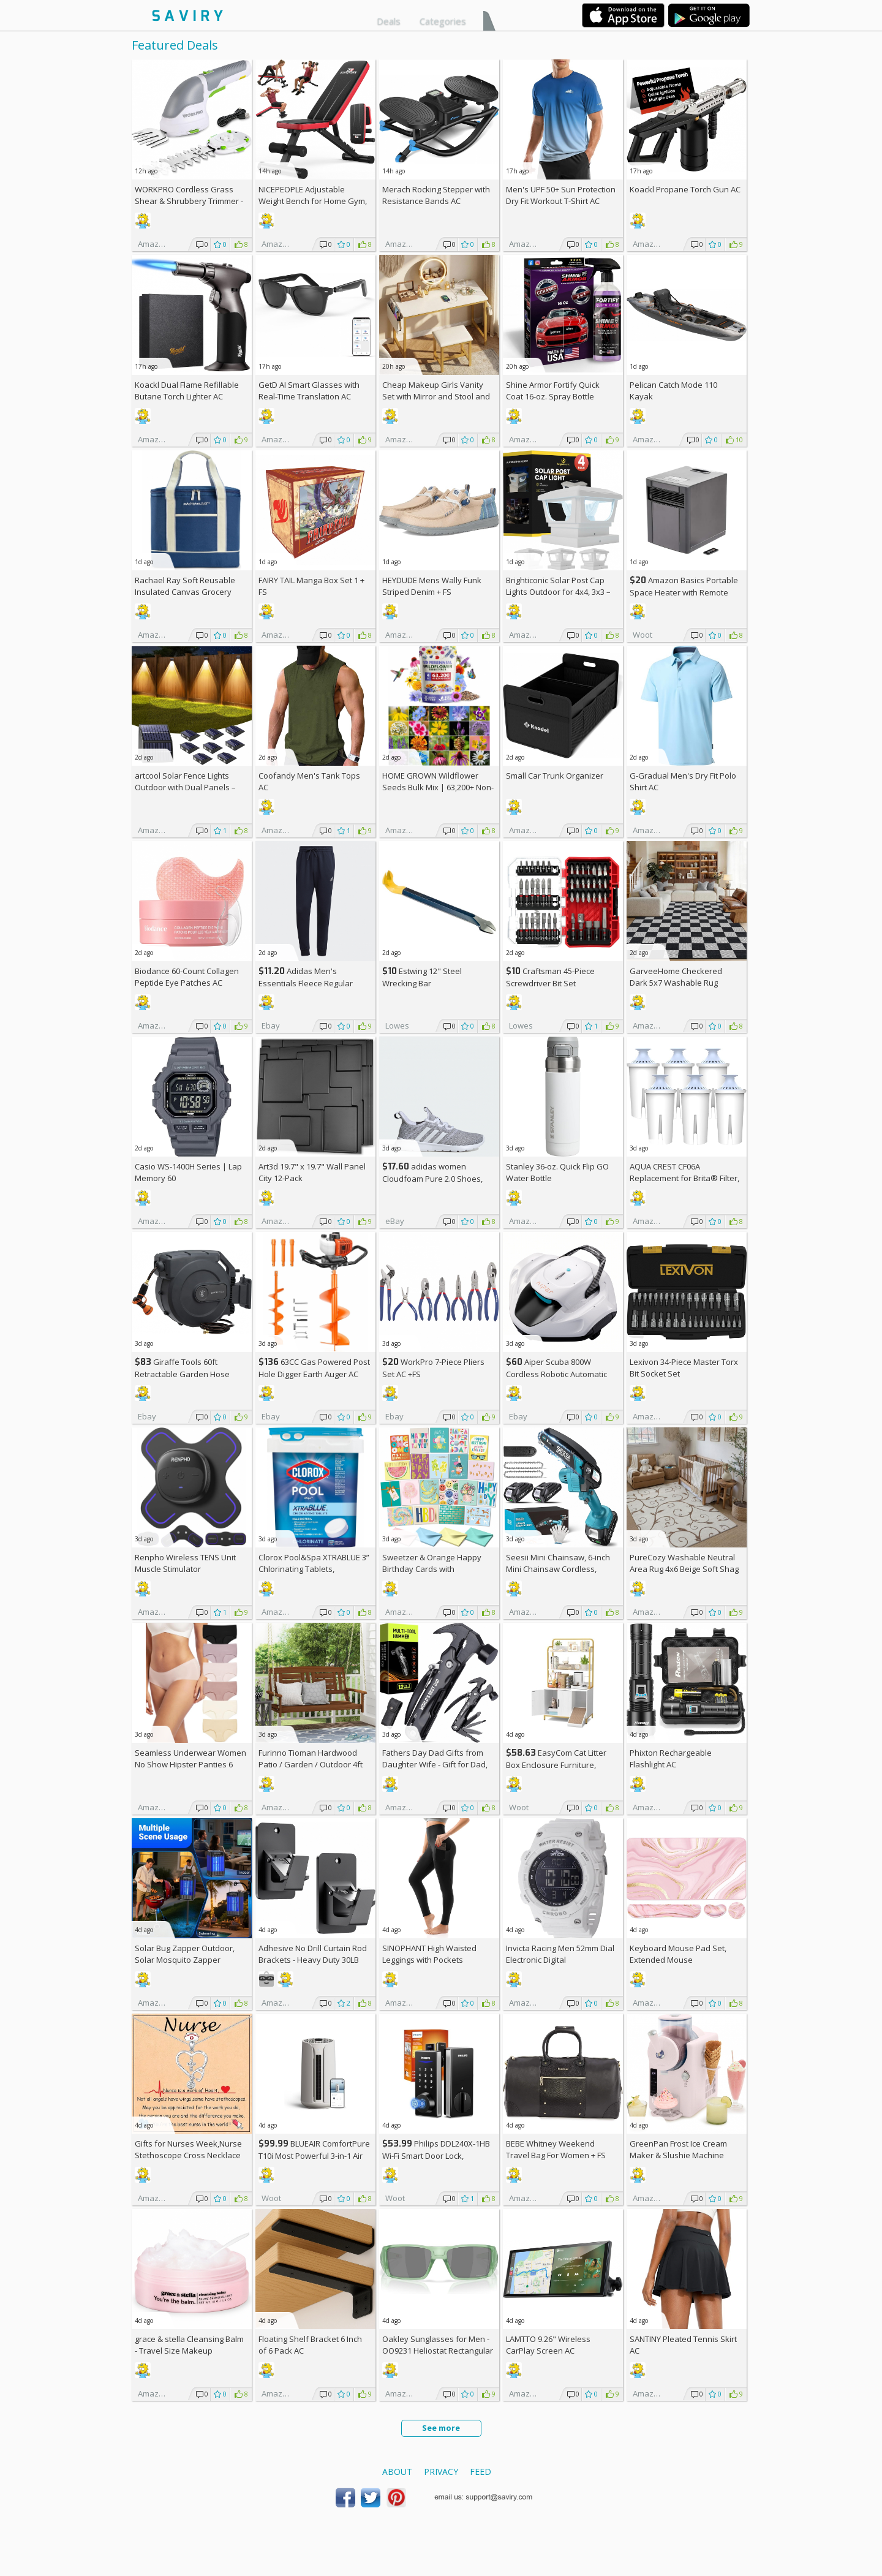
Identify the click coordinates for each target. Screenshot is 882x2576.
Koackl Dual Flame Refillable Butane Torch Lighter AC (187, 390)
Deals (389, 21)
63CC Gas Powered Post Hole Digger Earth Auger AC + (314, 1373)
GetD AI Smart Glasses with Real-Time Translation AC (309, 390)
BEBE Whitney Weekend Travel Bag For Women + (556, 2149)
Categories (443, 21)
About (397, 2471)
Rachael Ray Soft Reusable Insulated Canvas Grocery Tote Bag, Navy (185, 592)
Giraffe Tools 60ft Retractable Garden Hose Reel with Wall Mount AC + (186, 1373)
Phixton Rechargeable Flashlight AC (671, 1758)
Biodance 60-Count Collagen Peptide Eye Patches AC (187, 976)
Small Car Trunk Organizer (554, 775)
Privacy (441, 2471)
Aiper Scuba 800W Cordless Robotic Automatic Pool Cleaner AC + (556, 1373)
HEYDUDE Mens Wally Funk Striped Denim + (431, 586)
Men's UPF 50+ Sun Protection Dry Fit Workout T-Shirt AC (561, 195)
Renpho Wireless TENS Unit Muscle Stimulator (185, 1563)
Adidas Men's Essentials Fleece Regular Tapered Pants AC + (305, 982)
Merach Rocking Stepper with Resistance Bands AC (436, 195)
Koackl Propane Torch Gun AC (685, 189)
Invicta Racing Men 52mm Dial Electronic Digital (560, 1954)
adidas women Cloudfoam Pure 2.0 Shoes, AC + (432, 1178)
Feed (480, 2471)
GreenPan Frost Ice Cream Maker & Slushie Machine (678, 2149)
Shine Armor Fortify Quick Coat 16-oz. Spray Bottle (553, 390)
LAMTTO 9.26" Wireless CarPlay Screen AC (548, 2344)
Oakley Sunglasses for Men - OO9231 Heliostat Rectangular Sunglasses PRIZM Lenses (437, 2350)
